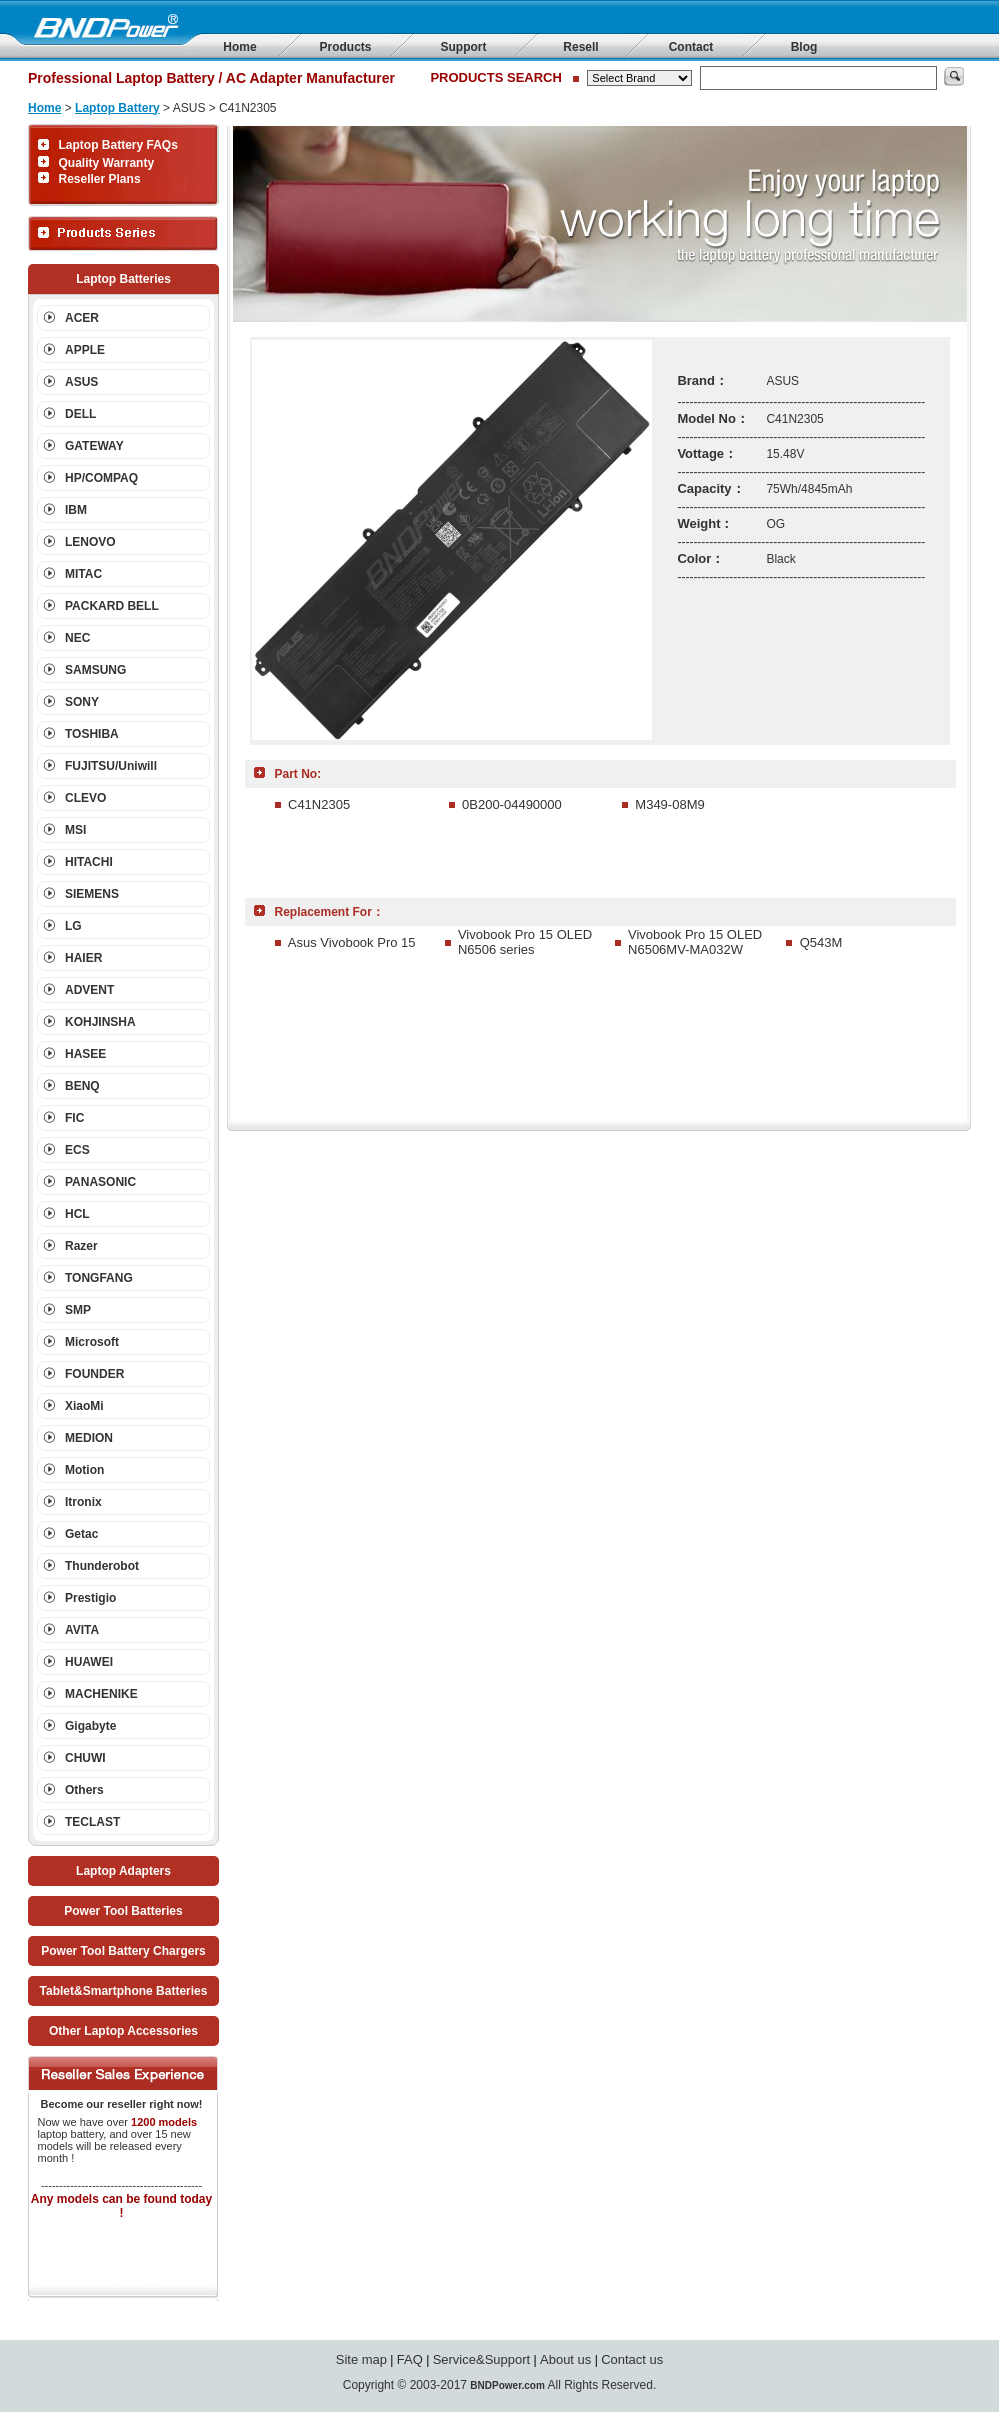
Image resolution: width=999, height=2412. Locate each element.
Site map (361, 2359)
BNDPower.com (507, 2385)
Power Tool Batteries (123, 1911)
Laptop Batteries (123, 279)
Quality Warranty (107, 163)
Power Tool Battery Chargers (123, 1951)
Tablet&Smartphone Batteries (124, 1991)
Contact (691, 47)
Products (345, 47)
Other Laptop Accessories (123, 2031)
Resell (580, 47)
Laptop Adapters (123, 1871)
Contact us (632, 2359)
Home (239, 47)
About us (565, 2359)
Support (464, 47)
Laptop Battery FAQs (118, 145)
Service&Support (482, 2359)
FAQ (410, 2359)
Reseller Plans (100, 179)
